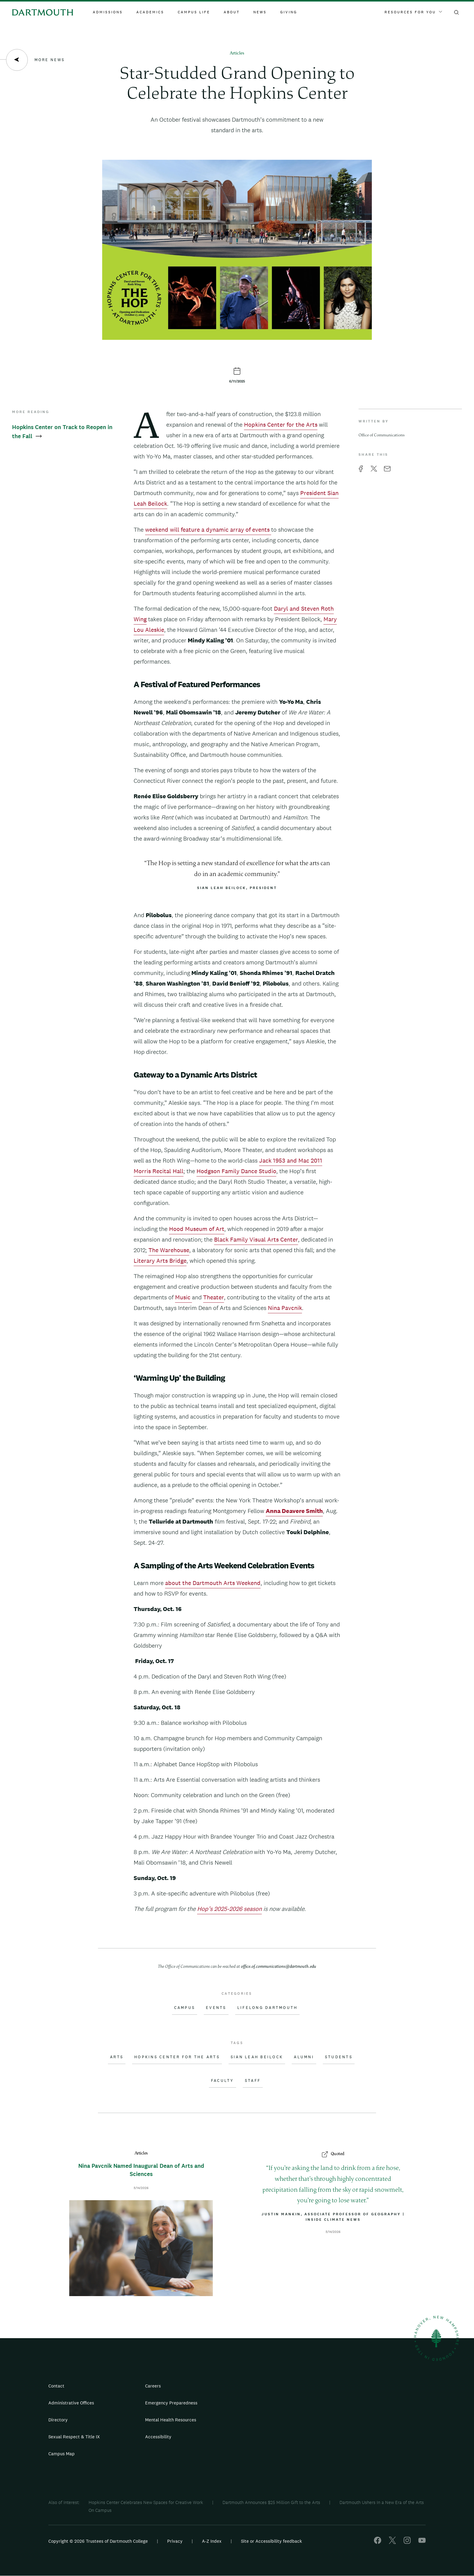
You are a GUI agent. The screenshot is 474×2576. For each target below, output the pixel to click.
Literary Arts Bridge (160, 1261)
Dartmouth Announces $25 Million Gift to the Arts (271, 2502)
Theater (213, 1297)
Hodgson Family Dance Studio (236, 1171)
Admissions (108, 12)
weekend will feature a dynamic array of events (208, 529)
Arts (116, 2057)
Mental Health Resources (170, 2420)
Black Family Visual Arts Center (256, 1239)
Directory (58, 2420)
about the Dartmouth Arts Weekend (213, 1583)
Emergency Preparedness (171, 2403)
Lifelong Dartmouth (267, 2007)
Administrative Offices (71, 2403)
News (260, 12)
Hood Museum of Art (196, 1229)
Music (183, 1297)
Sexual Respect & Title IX (74, 2437)
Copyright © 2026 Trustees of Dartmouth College (98, 2541)
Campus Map (61, 2453)
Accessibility (158, 2437)
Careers (153, 2386)
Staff (253, 2080)
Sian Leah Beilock (257, 2057)
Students (338, 2057)
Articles (237, 53)
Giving (288, 12)
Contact (56, 2386)
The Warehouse (168, 1250)
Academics (150, 12)
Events (216, 2007)
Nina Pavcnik (285, 1308)
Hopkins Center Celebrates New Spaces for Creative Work (146, 2502)
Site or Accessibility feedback (271, 2541)
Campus (184, 2007)
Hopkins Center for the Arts (280, 424)
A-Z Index (212, 2541)
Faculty (222, 2080)
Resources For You (413, 12)
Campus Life (194, 12)
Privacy (175, 2541)
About (232, 12)
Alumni (304, 2057)
